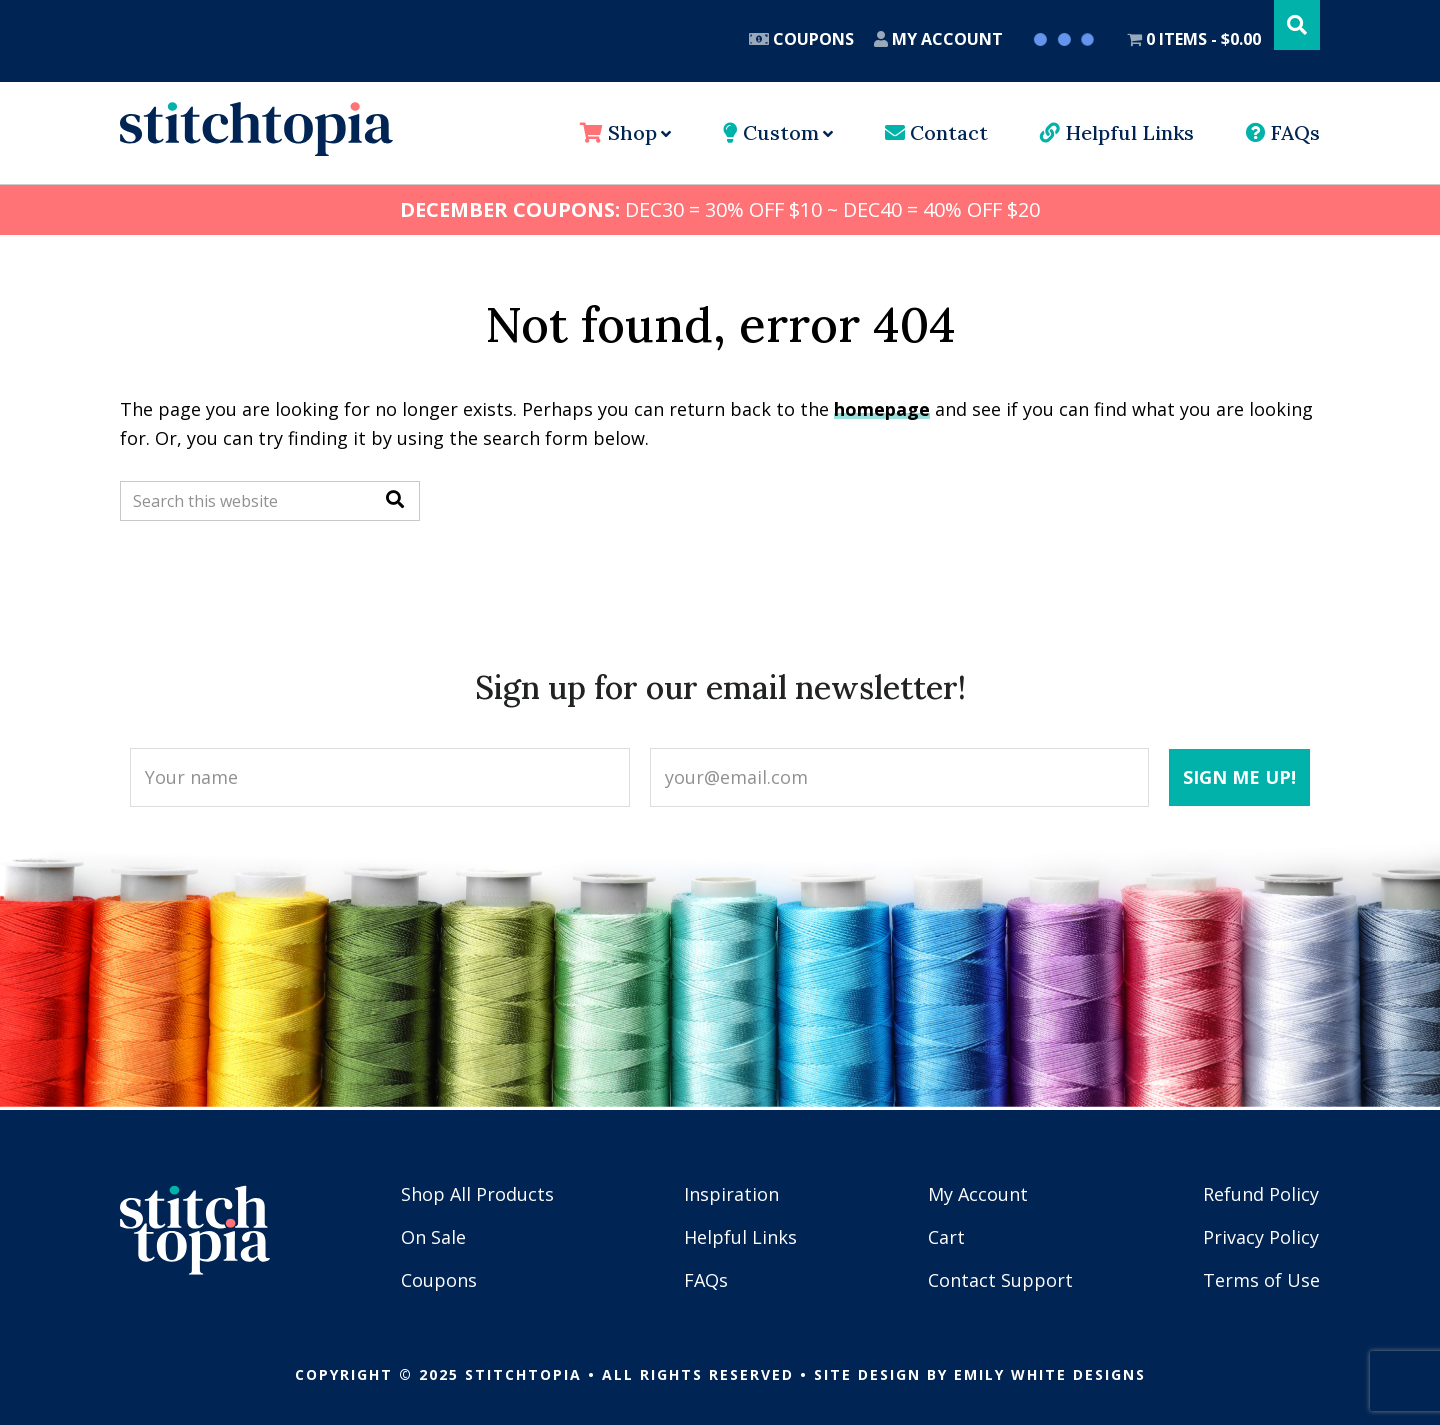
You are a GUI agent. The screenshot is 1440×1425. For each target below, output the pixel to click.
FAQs (1283, 132)
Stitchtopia (256, 129)
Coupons (801, 39)
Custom (771, 132)
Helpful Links (1117, 132)
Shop (618, 132)
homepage (882, 409)
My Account (938, 39)
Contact (936, 132)
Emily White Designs (1050, 1374)
